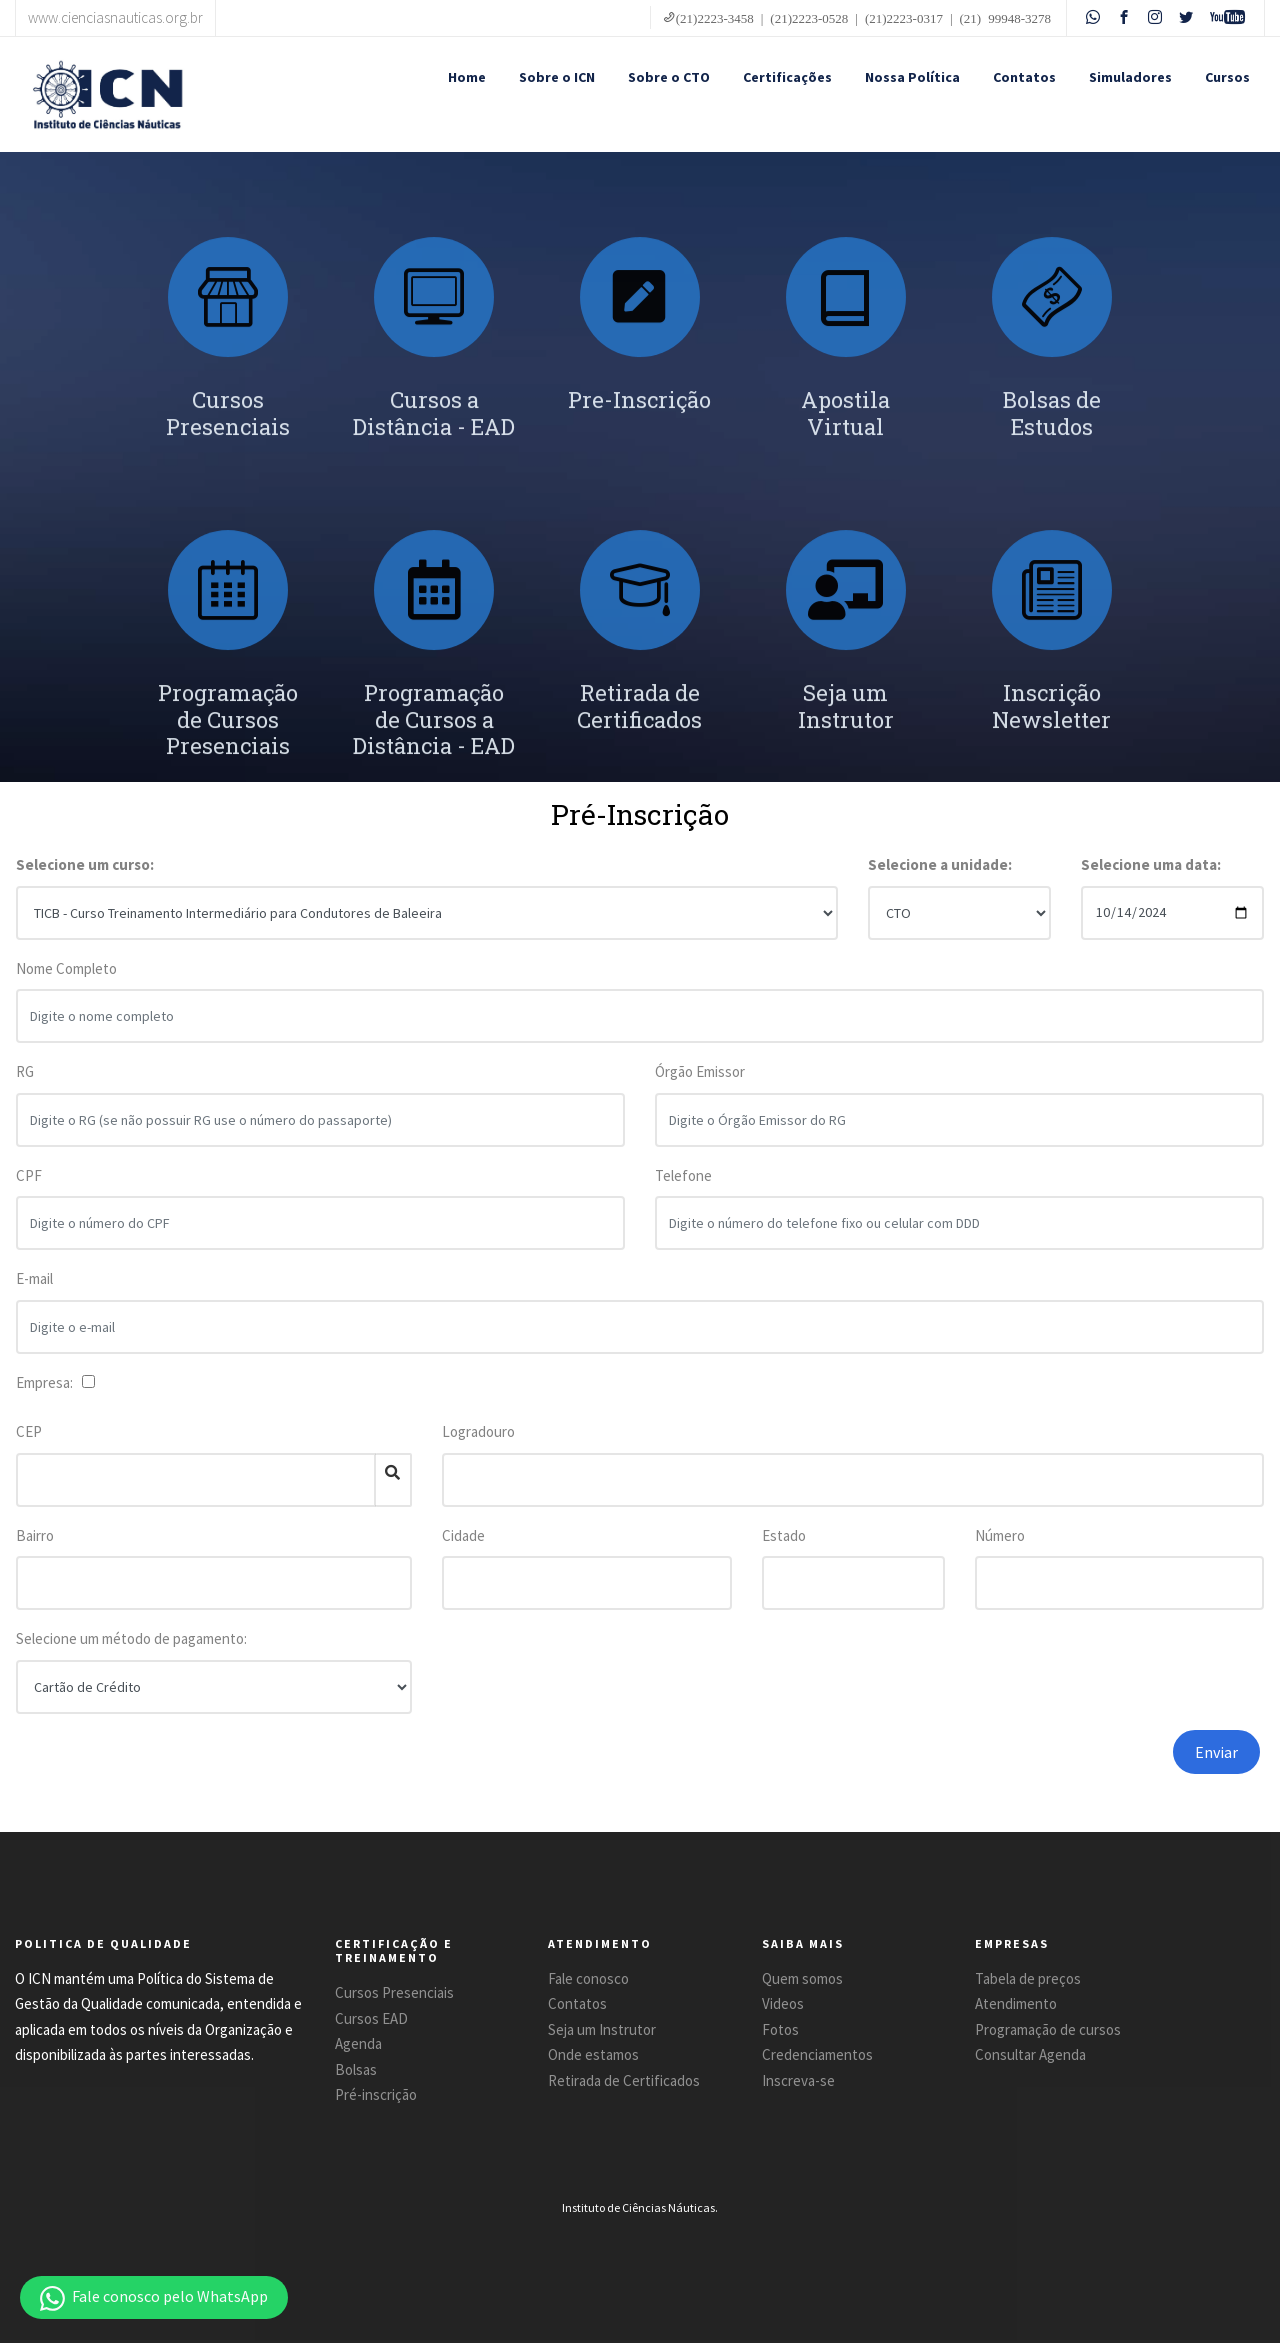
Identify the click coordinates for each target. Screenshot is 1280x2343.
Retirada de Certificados (624, 2080)
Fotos (780, 2029)
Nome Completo (66, 978)
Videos (783, 2003)
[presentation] (973, 1769)
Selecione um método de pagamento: (131, 1638)
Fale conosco (588, 1978)
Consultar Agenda (1030, 2054)
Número (1000, 1535)
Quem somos (802, 1978)
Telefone (683, 1185)
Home (467, 77)
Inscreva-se (798, 2080)
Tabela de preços (1028, 1978)
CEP (29, 1431)
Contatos (1024, 77)
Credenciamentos (817, 2054)
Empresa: (47, 1382)
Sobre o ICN (557, 77)
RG (25, 1082)
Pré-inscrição (376, 2094)
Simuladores (1130, 77)
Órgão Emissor (700, 1082)
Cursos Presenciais (394, 1992)
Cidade (463, 1535)
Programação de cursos (1048, 2029)
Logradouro (478, 1431)
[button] (154, 2297)
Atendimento (1016, 2003)
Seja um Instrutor (602, 2029)
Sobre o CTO (669, 77)
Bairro (35, 1535)
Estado (784, 1535)
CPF (29, 1185)
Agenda (358, 2043)
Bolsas (356, 2069)
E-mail (34, 1289)
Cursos (1227, 77)
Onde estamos (593, 2054)
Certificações (787, 77)
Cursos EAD (371, 2018)
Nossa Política (912, 77)
